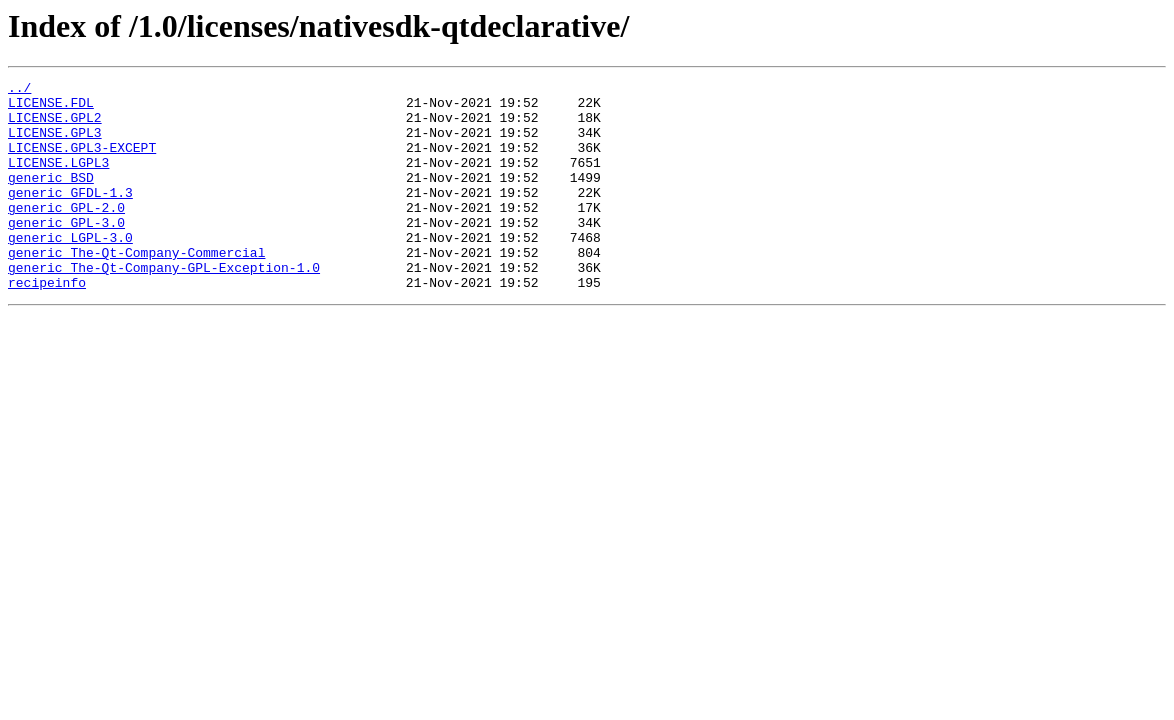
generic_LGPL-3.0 (70, 270)
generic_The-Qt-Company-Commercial (136, 288)
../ (19, 90)
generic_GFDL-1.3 (70, 216)
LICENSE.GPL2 (55, 126)
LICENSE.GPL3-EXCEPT (82, 162)
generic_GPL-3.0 (66, 252)
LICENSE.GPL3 (55, 144)
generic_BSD (51, 198)
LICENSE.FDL (51, 108)
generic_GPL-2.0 (66, 234)
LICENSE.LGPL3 (58, 180)
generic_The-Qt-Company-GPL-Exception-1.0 (164, 306)
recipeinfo (47, 324)
